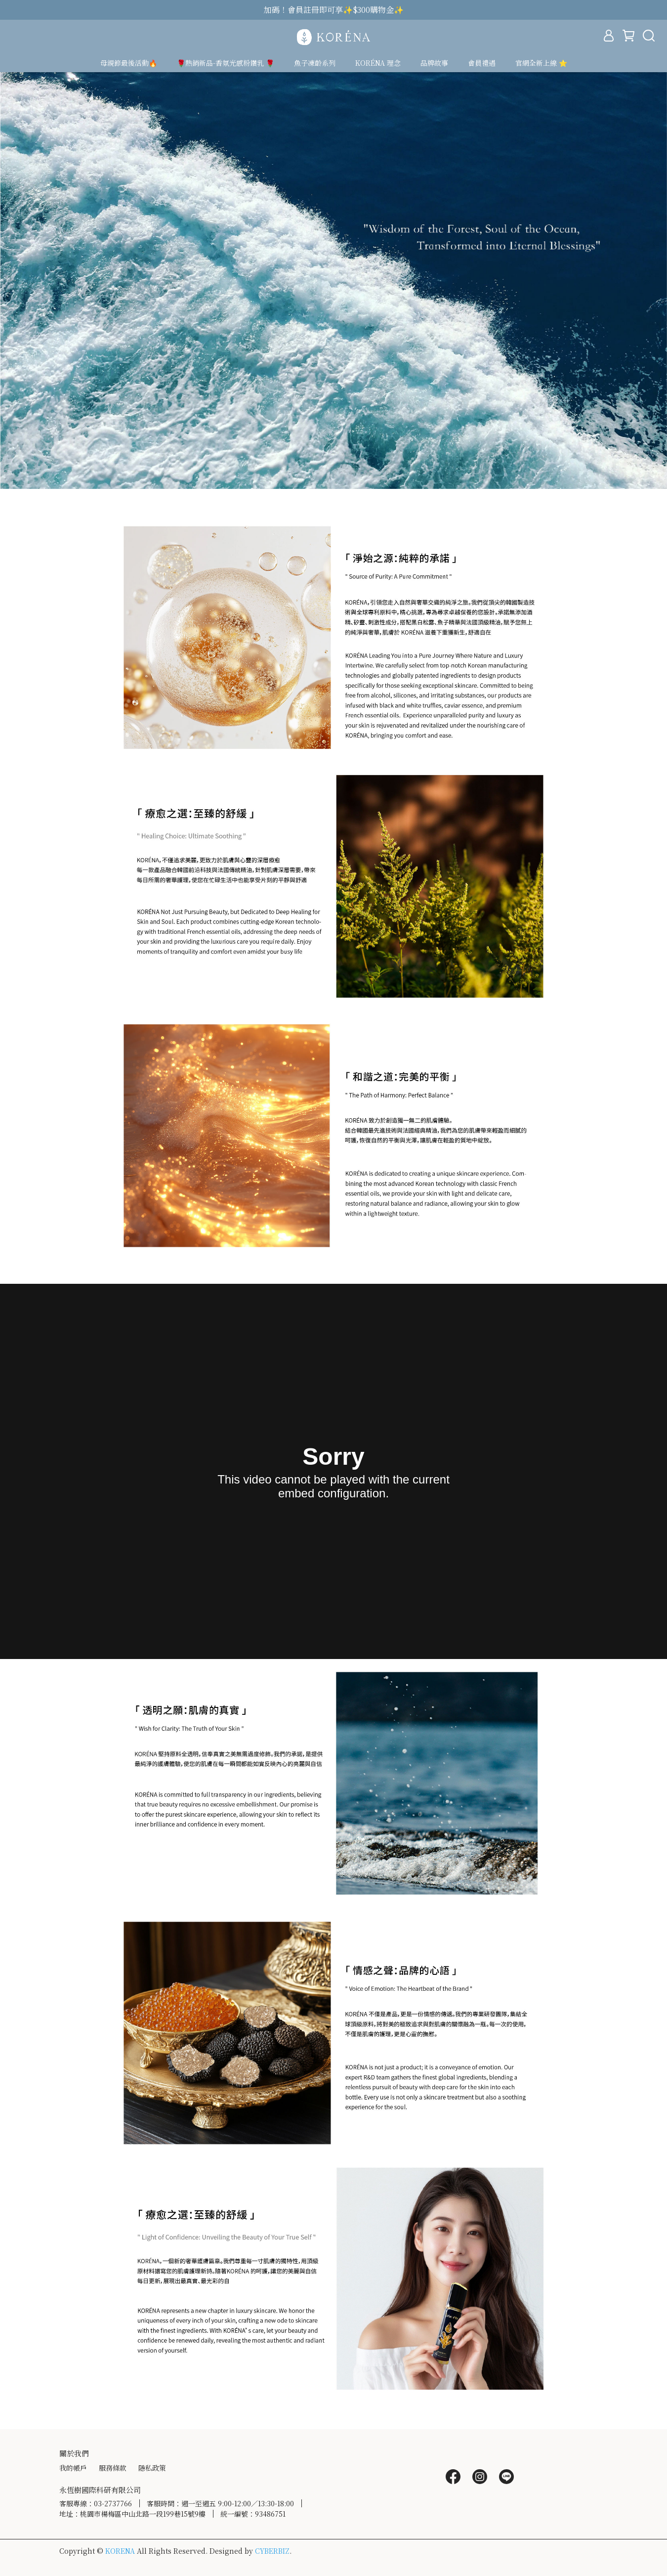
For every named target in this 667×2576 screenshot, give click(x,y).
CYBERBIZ (272, 2551)
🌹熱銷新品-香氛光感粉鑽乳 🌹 (225, 63)
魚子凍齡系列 (314, 63)
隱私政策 (152, 2468)
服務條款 (112, 2468)
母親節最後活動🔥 (128, 63)
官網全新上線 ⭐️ (541, 63)
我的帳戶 (73, 2468)
